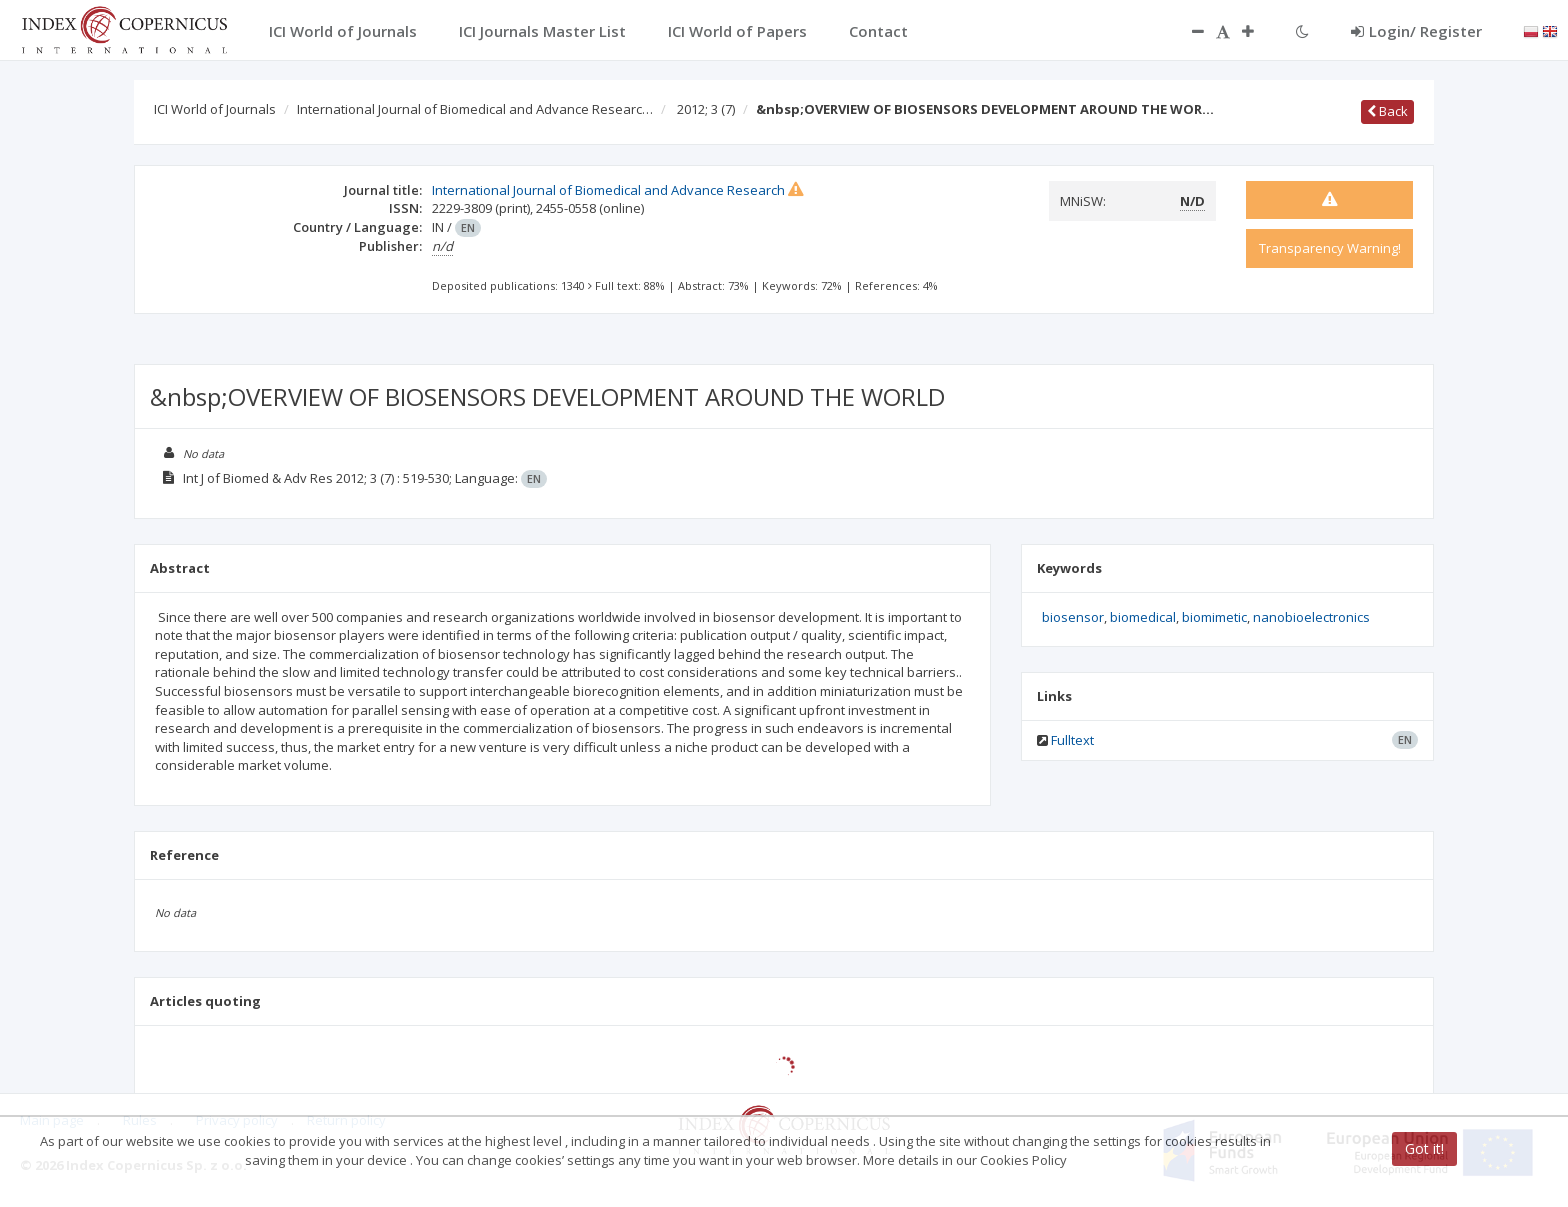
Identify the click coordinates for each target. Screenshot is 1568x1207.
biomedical (1143, 617)
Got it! (1424, 1148)
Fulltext (1072, 740)
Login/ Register (1416, 31)
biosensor (1073, 617)
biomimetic (1214, 617)
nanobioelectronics (1311, 617)
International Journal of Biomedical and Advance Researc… (475, 109)
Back (1387, 111)
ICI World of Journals (215, 109)
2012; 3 (706, 109)
